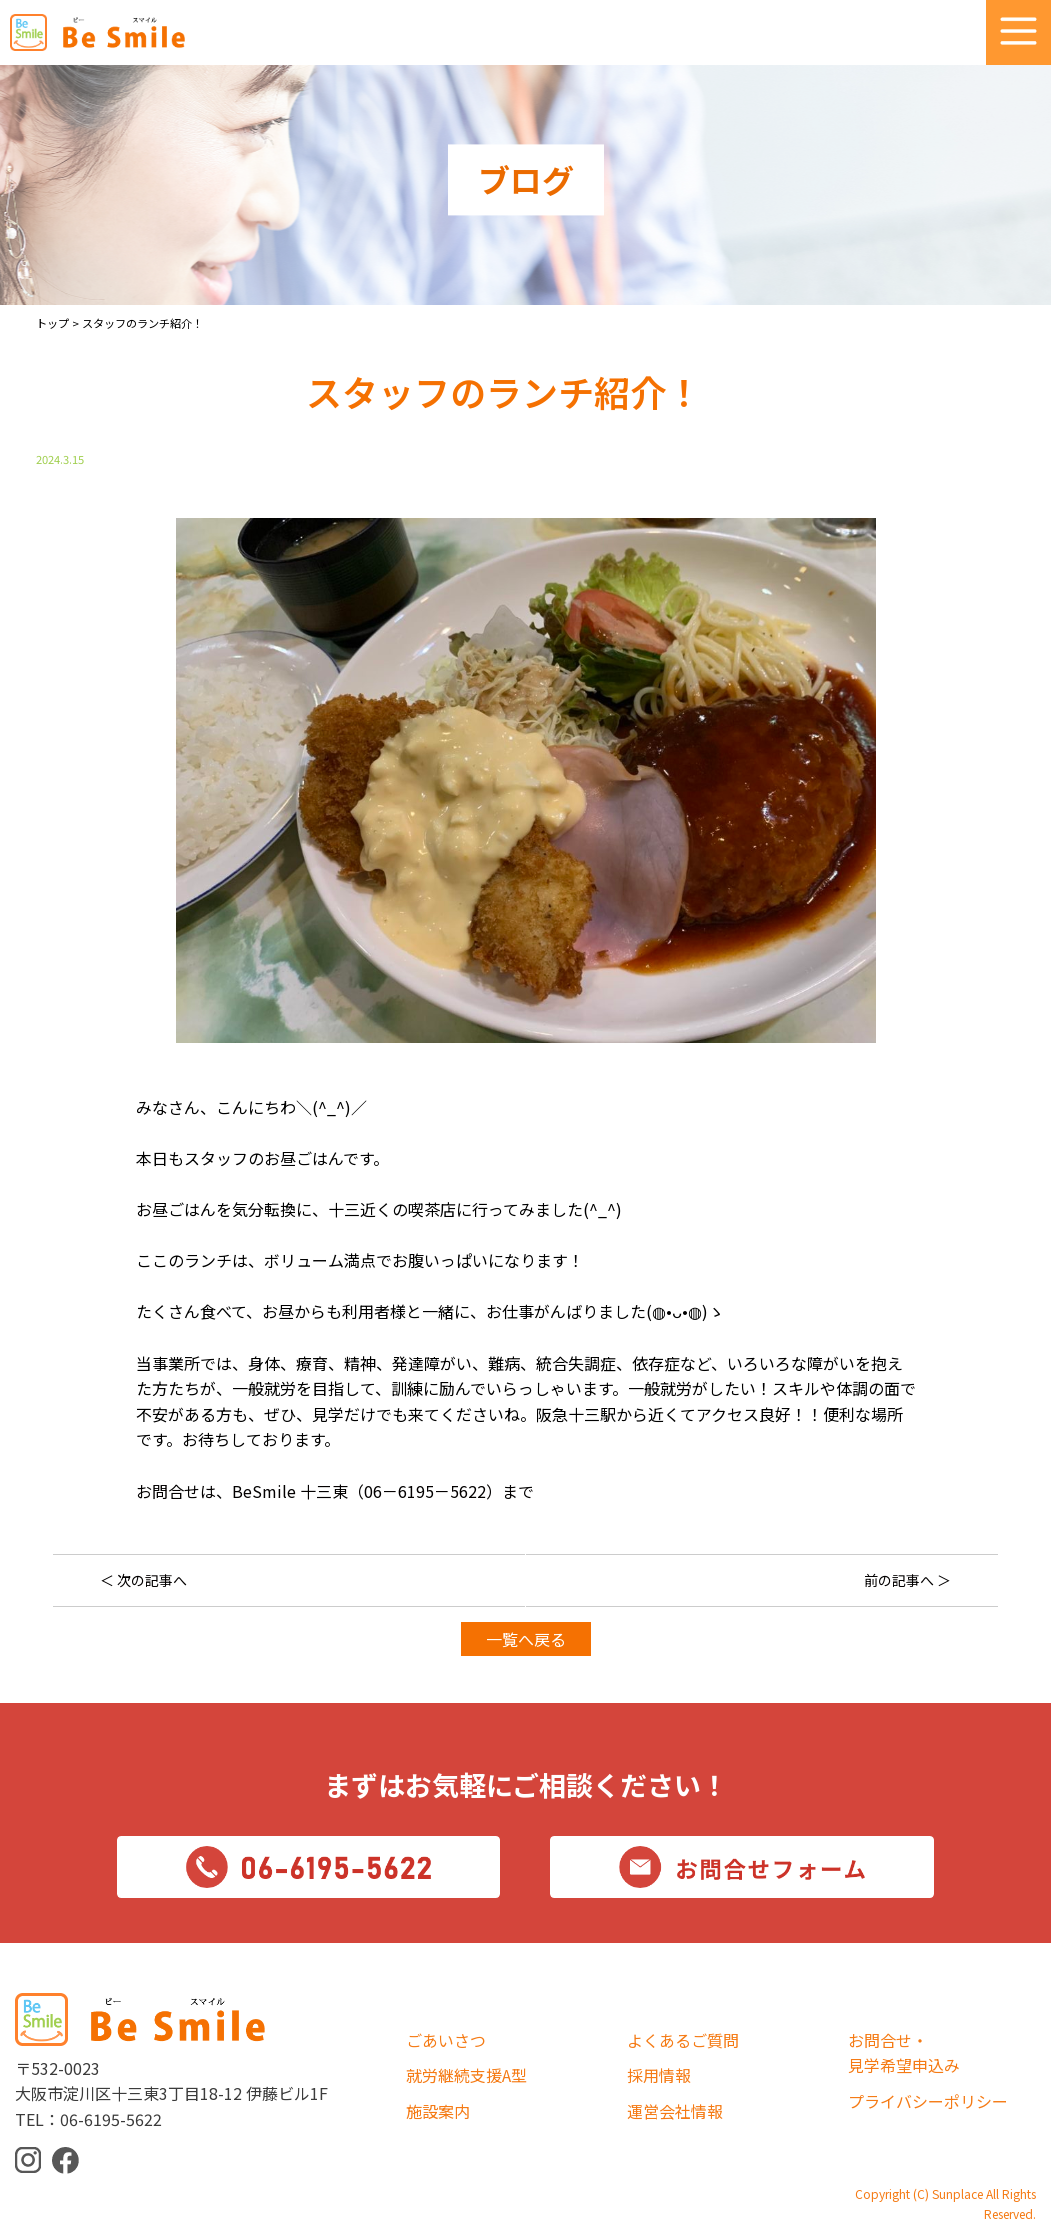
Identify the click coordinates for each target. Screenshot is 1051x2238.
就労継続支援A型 (466, 2075)
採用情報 (659, 2075)
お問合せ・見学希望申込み (904, 2053)
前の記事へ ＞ (907, 1580)
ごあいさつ (446, 2040)
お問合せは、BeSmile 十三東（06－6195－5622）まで (335, 1491)
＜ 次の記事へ (143, 1580)
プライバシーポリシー (928, 2101)
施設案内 (438, 2111)
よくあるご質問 (683, 2040)
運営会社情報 (675, 2111)
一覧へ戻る (526, 1639)
